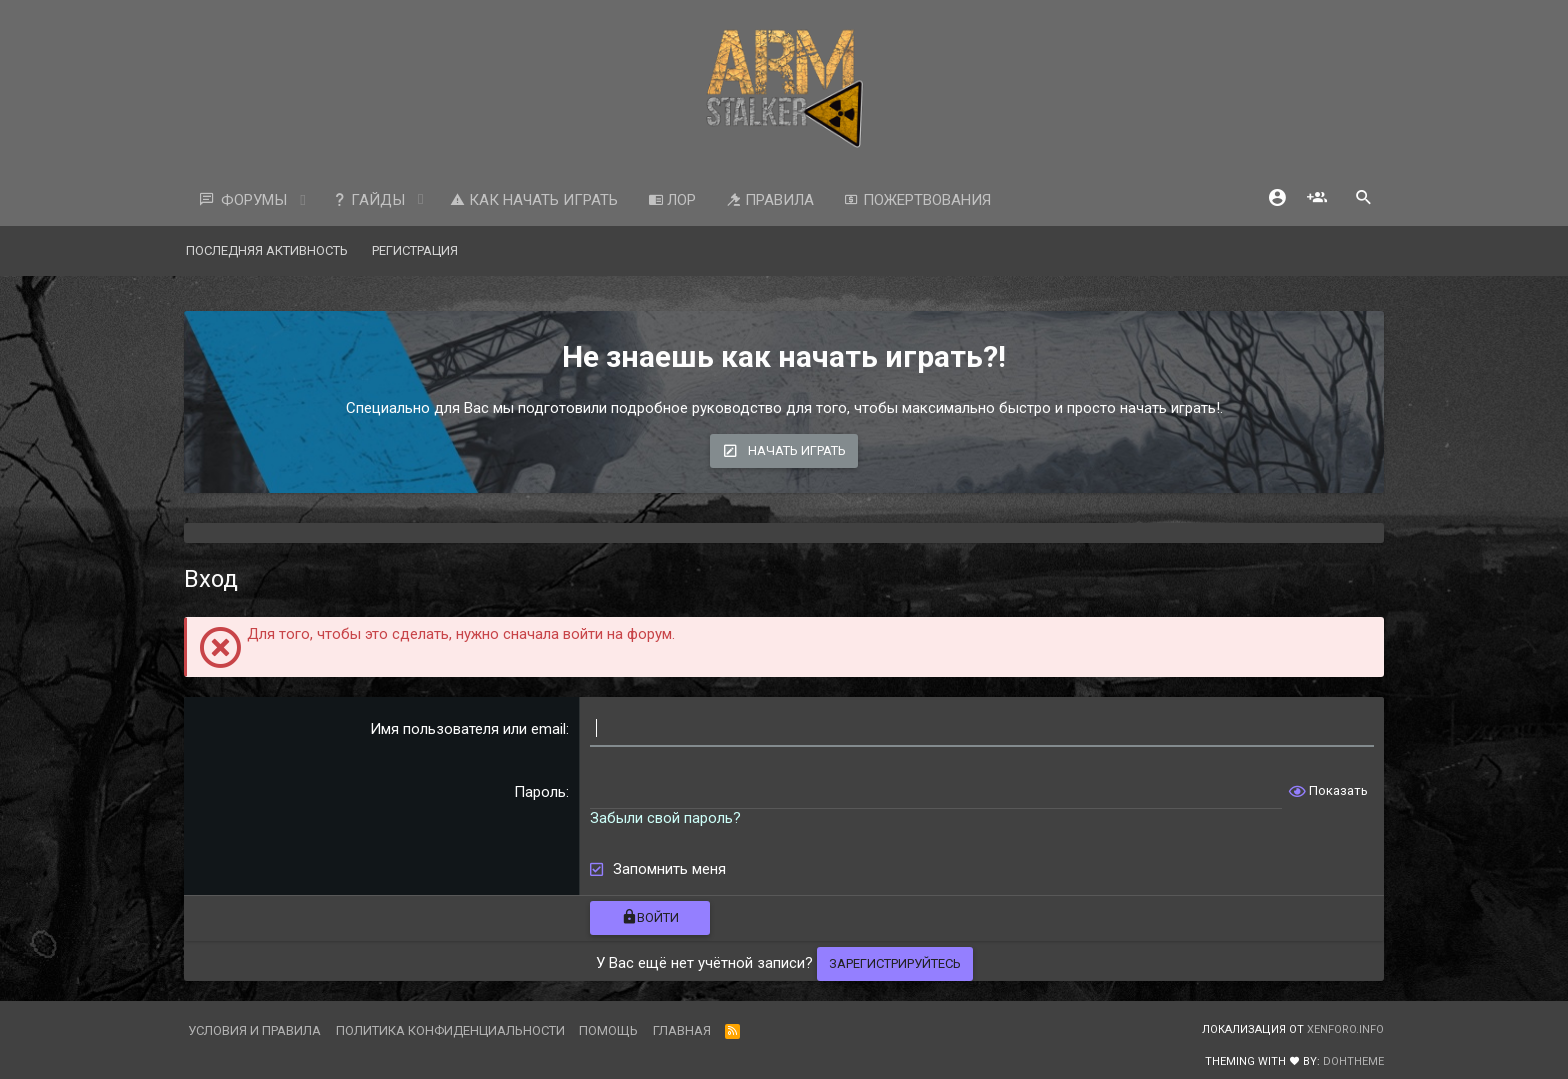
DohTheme (1353, 1061)
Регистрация (415, 250)
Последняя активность (267, 250)
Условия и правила (254, 1030)
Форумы (254, 200)
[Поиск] (1364, 199)
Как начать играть (534, 200)
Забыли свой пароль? (665, 818)
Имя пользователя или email (468, 729)
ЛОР (672, 200)
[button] (303, 200)
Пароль (540, 792)
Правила (770, 200)
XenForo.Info (1345, 1029)
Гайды (368, 200)
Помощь (608, 1030)
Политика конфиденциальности (450, 1030)
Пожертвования (917, 200)
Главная (682, 1030)
